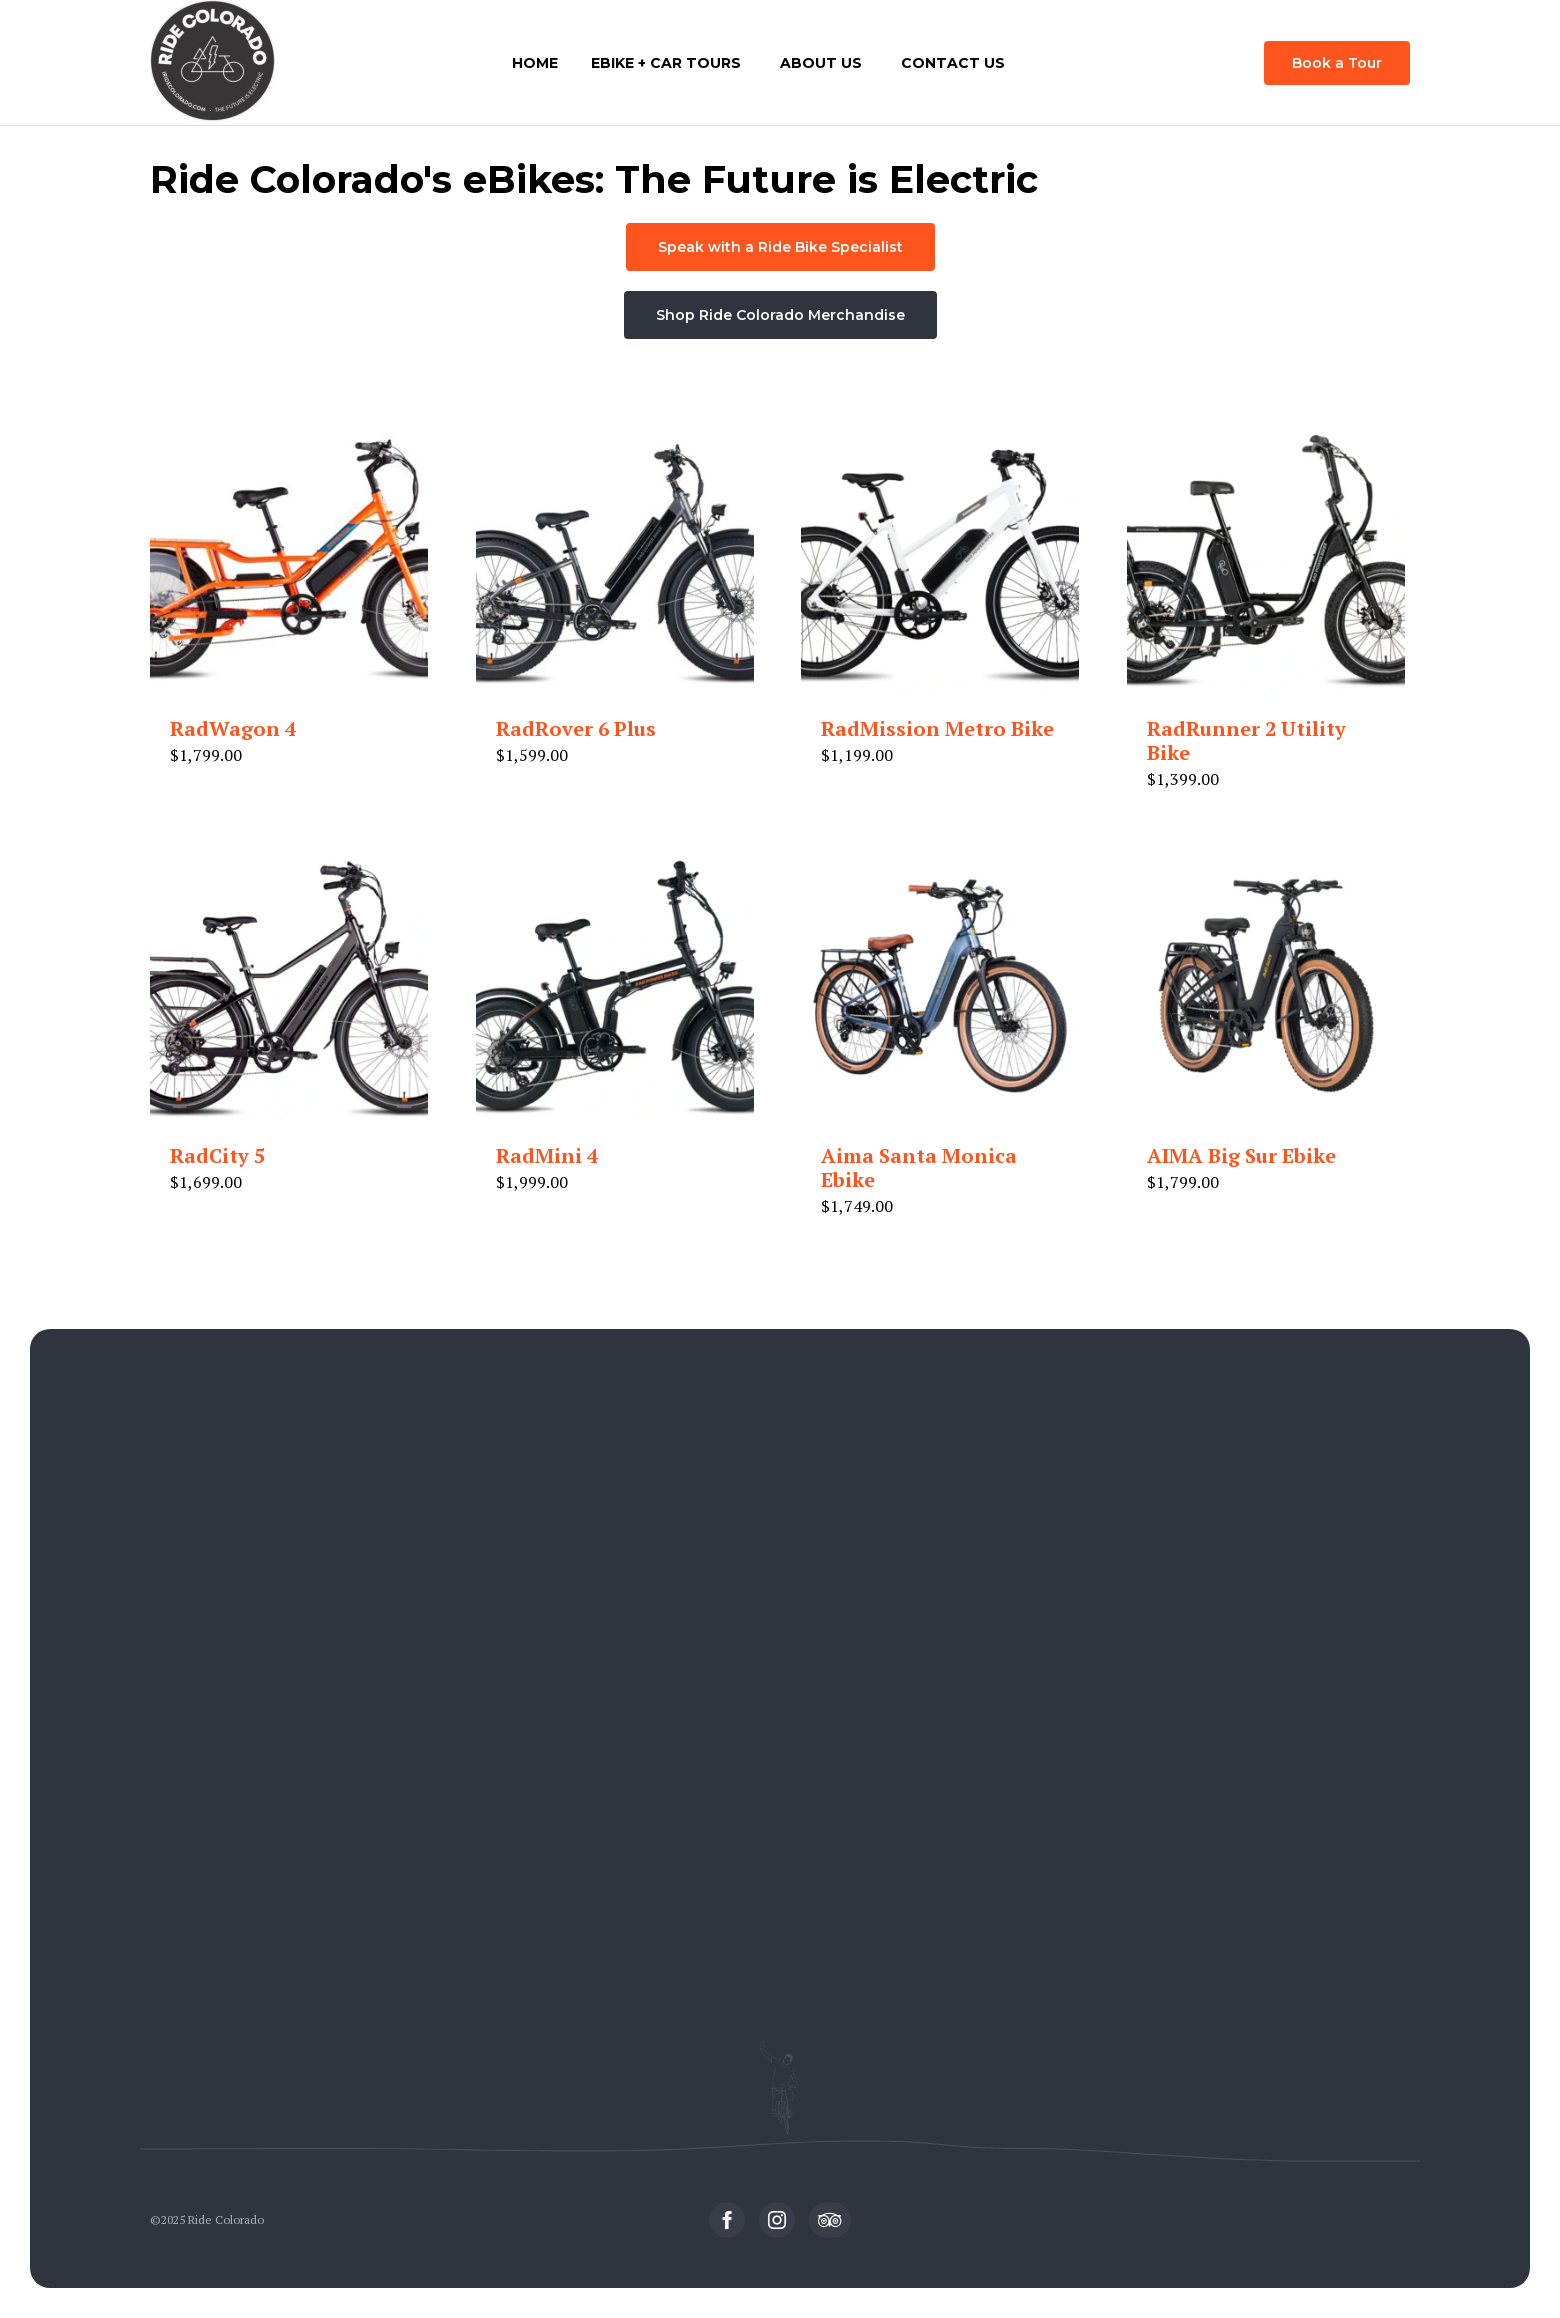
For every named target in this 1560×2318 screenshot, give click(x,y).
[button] (1337, 63)
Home (535, 63)
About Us (821, 63)
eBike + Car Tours (666, 63)
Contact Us (953, 63)
